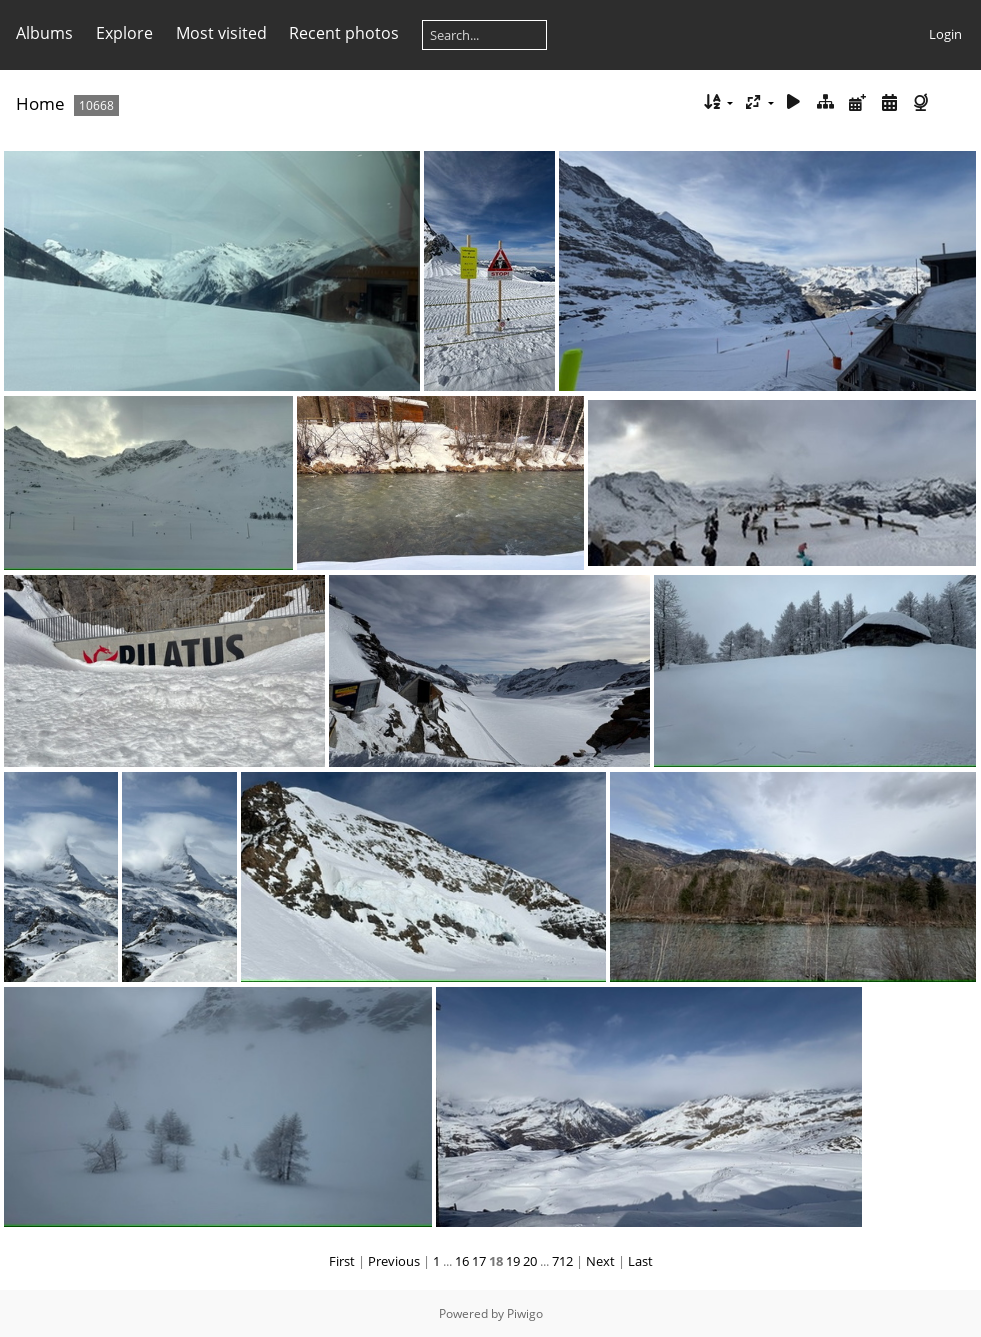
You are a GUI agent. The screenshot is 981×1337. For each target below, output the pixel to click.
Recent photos (344, 33)
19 (513, 1261)
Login (945, 34)
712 (562, 1261)
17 (479, 1261)
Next (600, 1261)
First (342, 1261)
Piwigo (525, 1313)
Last (640, 1261)
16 (462, 1261)
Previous (394, 1261)
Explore (124, 33)
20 (530, 1261)
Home (40, 103)
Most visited (221, 33)
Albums (44, 33)
